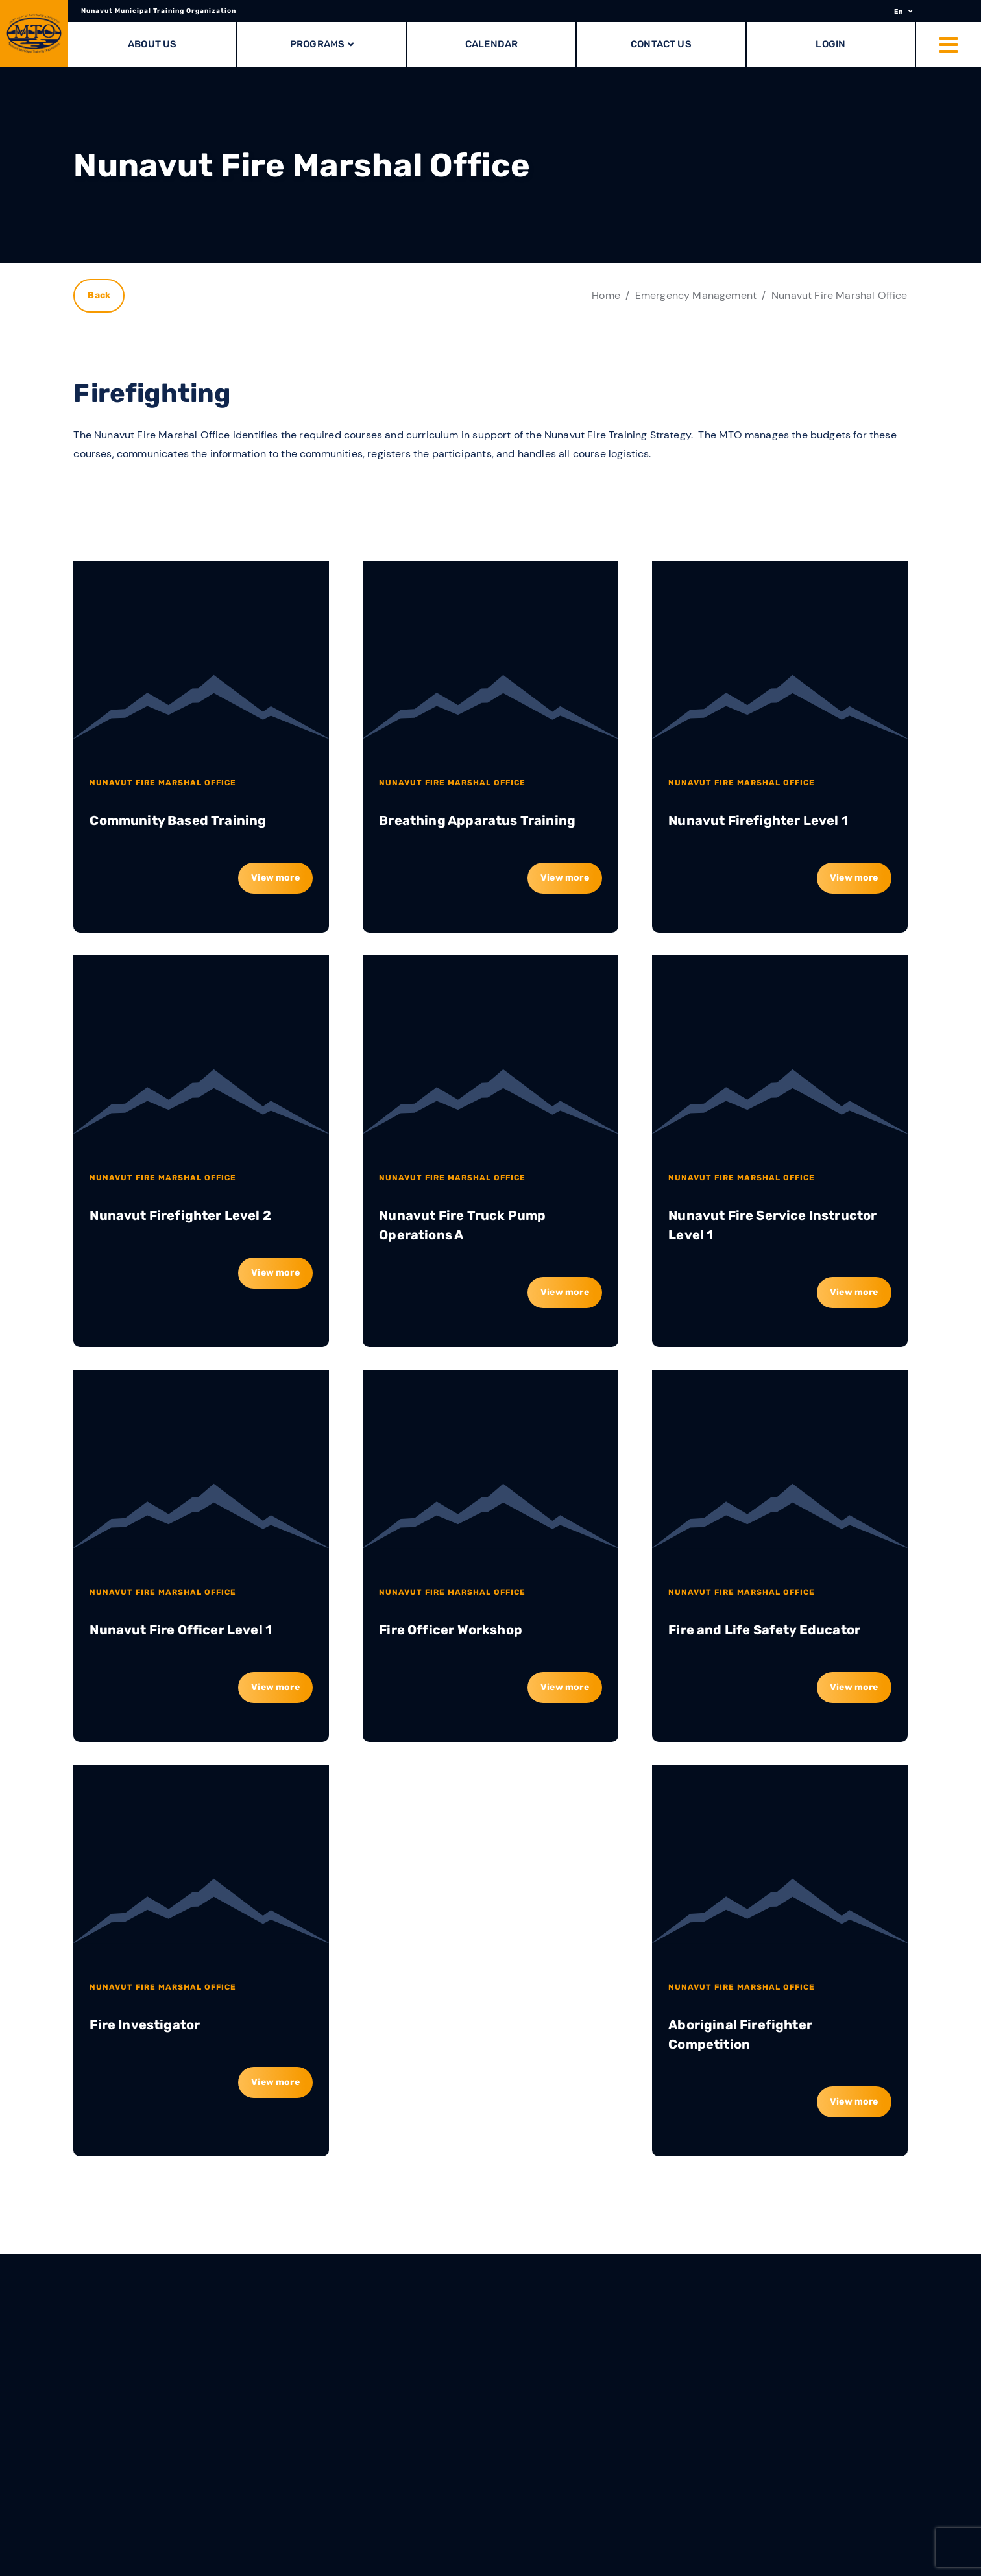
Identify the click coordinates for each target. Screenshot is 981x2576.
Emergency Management (696, 295)
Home (606, 295)
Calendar (491, 44)
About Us (152, 44)
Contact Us (661, 44)
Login (830, 44)
